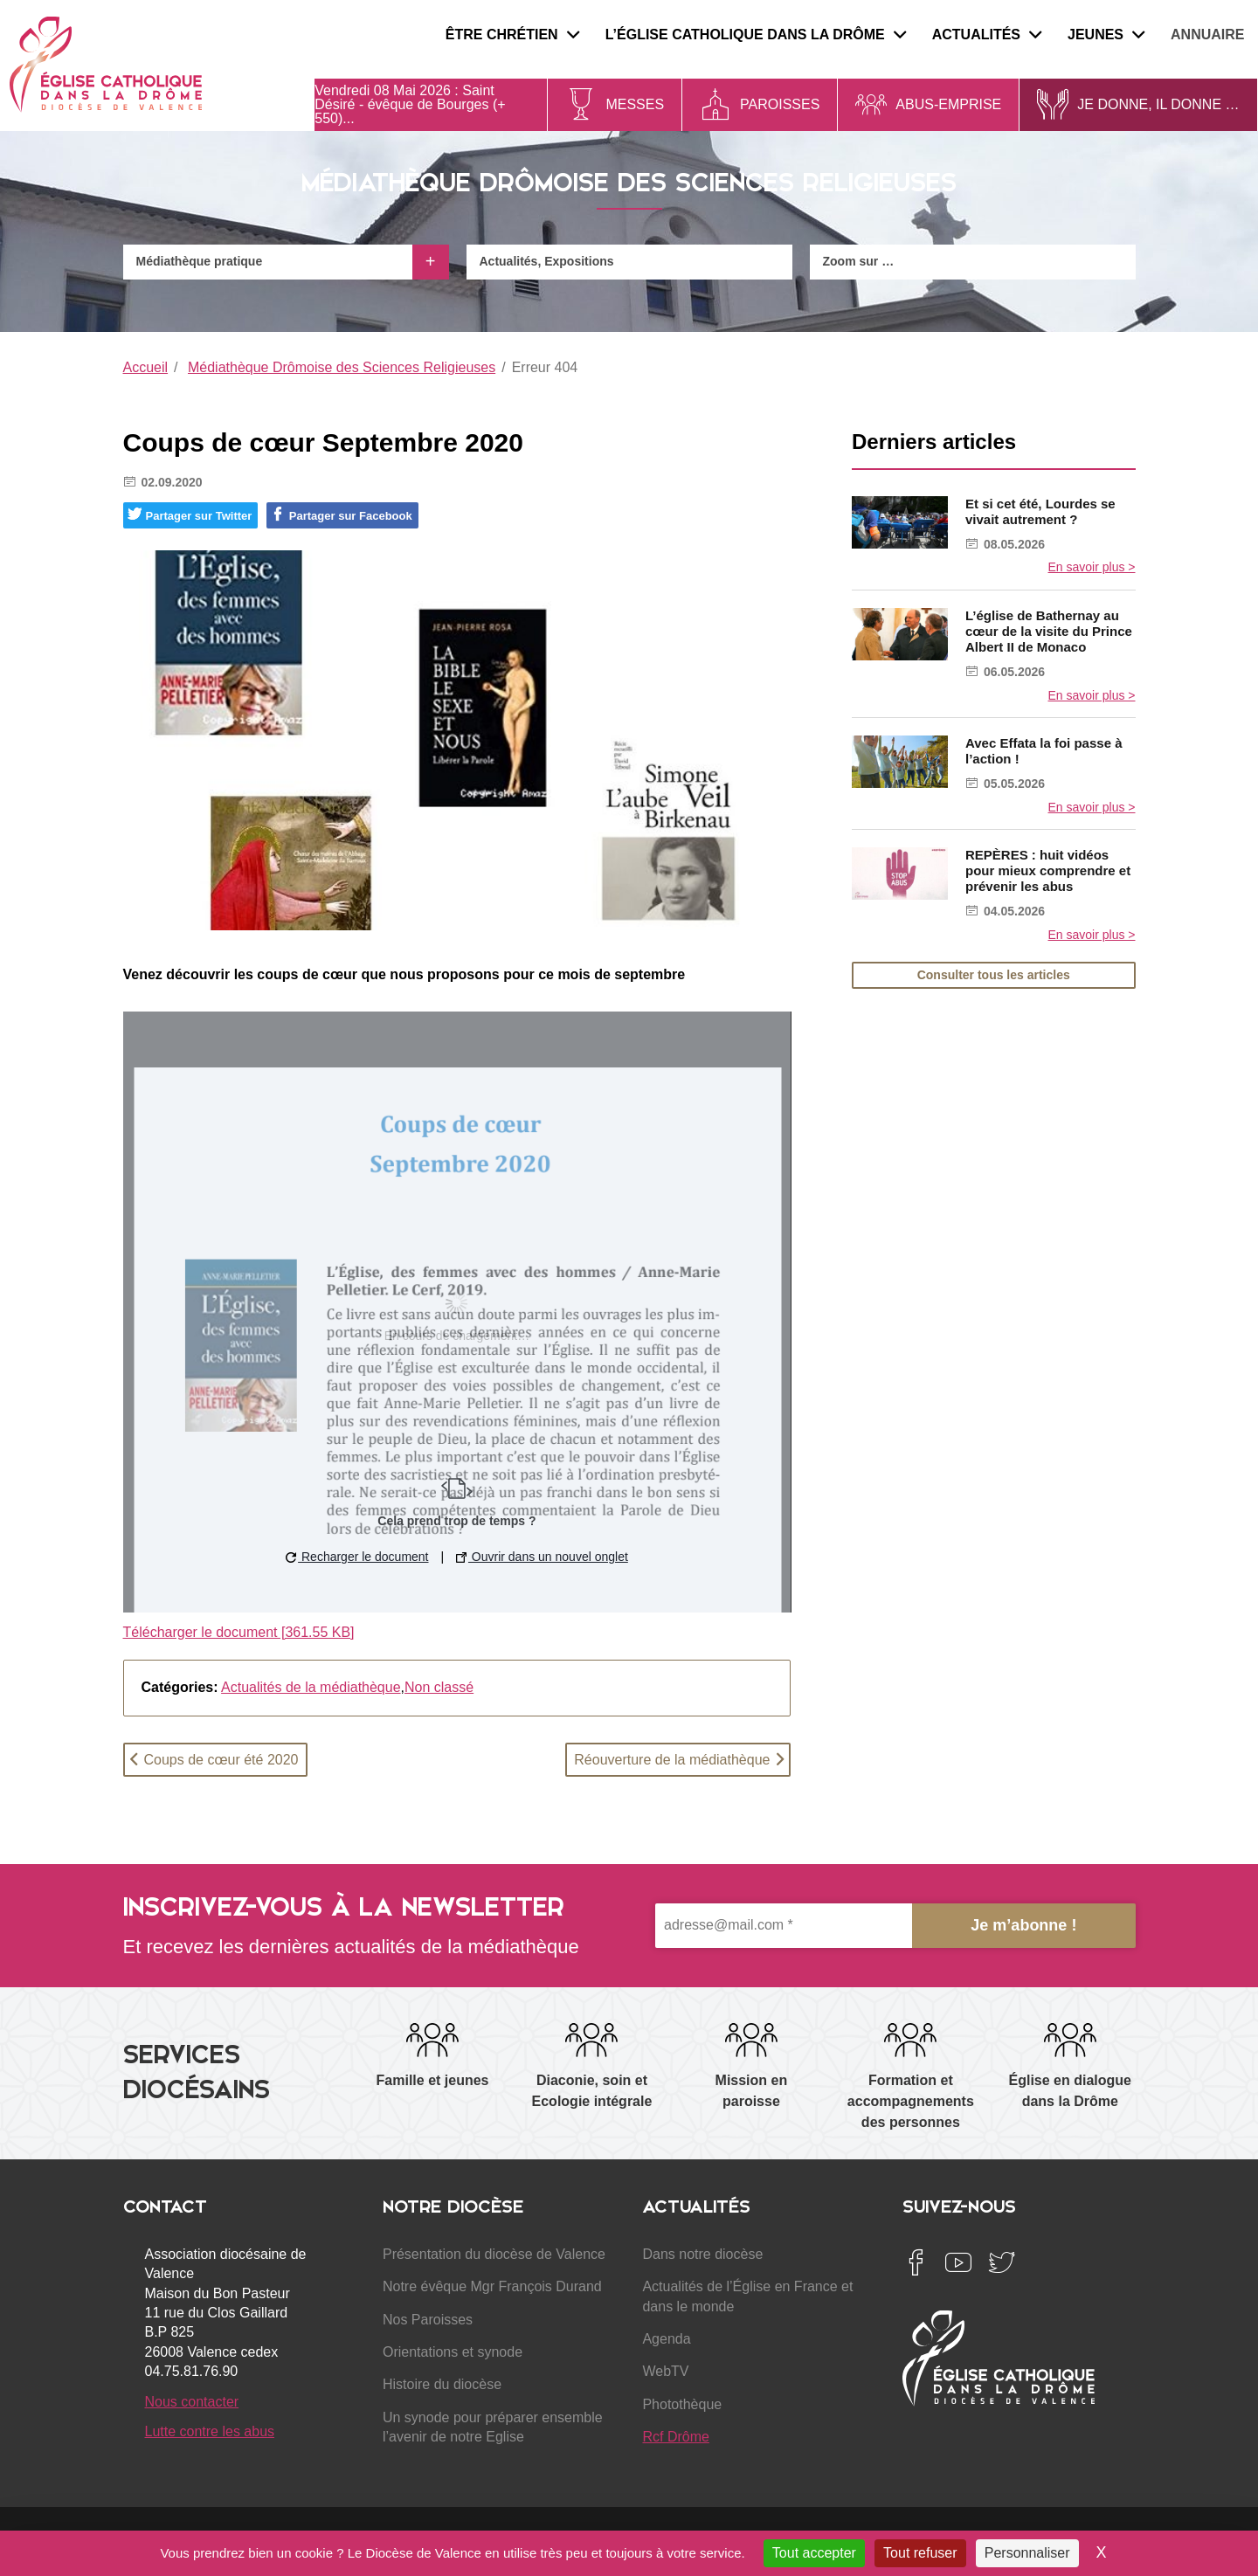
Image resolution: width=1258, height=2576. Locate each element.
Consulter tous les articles (993, 975)
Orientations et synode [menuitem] (452, 2352)
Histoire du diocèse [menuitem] (442, 2384)
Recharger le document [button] (357, 1557)
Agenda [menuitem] (666, 2338)
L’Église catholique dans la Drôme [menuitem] (755, 34)
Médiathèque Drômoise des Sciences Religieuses (341, 367)
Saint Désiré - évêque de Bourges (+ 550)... (409, 104)
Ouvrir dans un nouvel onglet (542, 1557)
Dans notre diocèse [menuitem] (702, 2254)
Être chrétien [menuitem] (512, 34)
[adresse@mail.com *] (783, 1925)
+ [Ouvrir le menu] (430, 261)
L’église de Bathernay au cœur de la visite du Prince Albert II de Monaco (1048, 631)
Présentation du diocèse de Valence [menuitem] (494, 2254)
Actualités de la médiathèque (310, 1687)
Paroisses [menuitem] (779, 104)
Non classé (438, 1687)
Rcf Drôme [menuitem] (675, 2436)
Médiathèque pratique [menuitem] (199, 261)
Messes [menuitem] (634, 104)
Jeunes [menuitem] (1106, 34)
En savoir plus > (1092, 567)
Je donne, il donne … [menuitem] (1158, 104)
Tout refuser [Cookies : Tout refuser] (920, 2552)
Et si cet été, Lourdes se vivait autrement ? (1040, 511)
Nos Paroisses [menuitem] (428, 2319)
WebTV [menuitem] (665, 2371)
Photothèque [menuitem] (682, 2404)
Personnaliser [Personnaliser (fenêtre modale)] (1027, 2552)
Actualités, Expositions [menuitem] (547, 261)
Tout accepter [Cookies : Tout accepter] (814, 2552)
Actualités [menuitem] (986, 34)
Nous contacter (192, 2401)
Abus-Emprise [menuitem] (948, 104)
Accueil (146, 367)
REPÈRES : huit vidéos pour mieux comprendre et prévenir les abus (1047, 870)
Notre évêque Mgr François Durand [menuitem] (492, 2286)
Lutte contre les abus (210, 2431)
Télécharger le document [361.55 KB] (239, 1632)
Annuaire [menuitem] (1207, 34)
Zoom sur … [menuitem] (859, 261)
